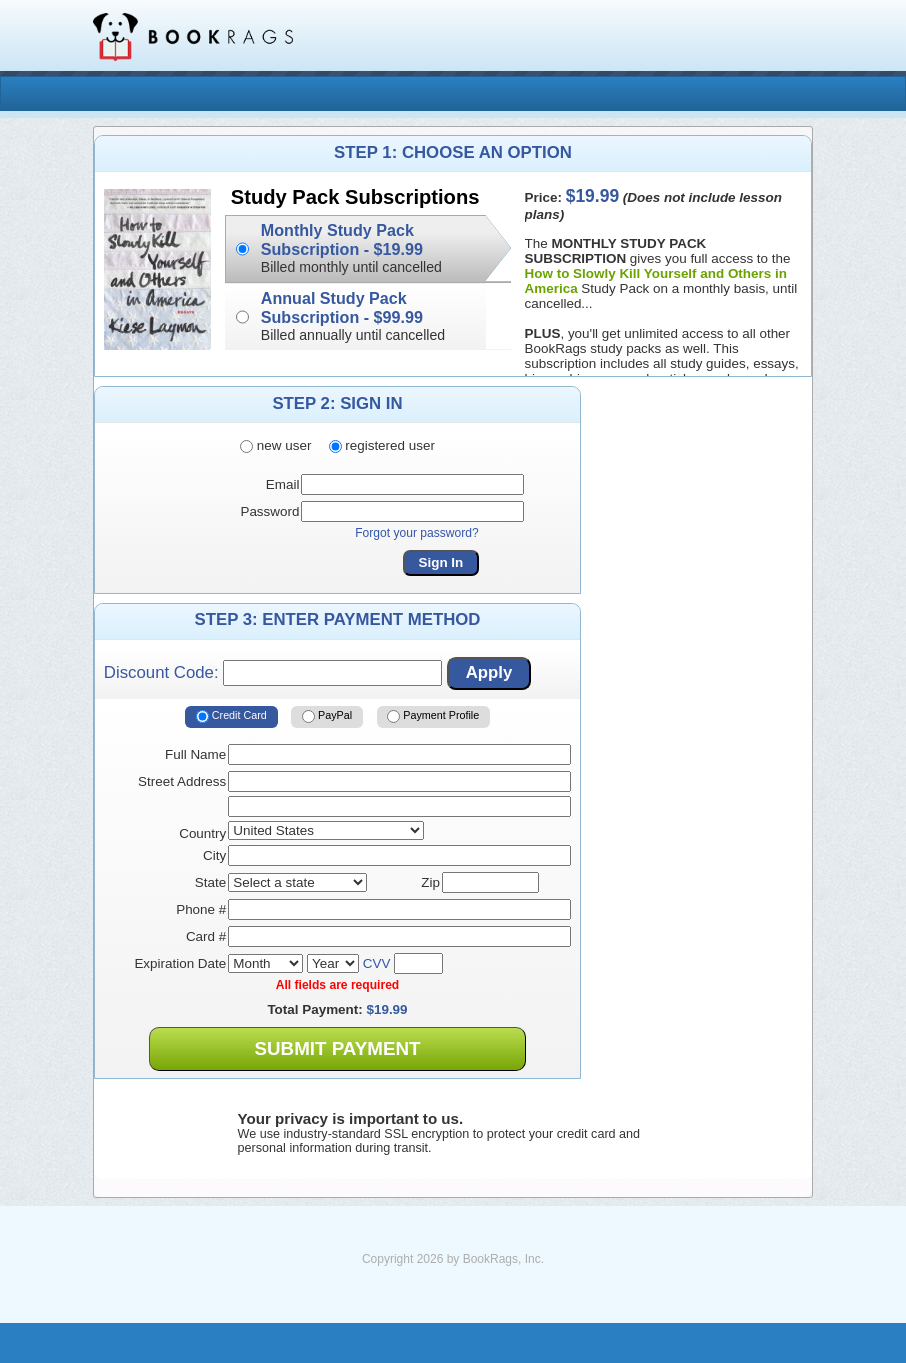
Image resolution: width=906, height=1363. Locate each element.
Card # (206, 936)
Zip (430, 882)
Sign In (441, 562)
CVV (377, 963)
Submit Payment (337, 1048)
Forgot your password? (417, 533)
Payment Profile (433, 717)
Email (283, 484)
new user (275, 445)
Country (202, 833)
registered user (382, 445)
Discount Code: (273, 673)
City (214, 855)
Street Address (182, 781)
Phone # (201, 909)
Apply (489, 672)
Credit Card (231, 717)
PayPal (327, 717)
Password (269, 511)
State (210, 882)
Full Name (195, 754)
